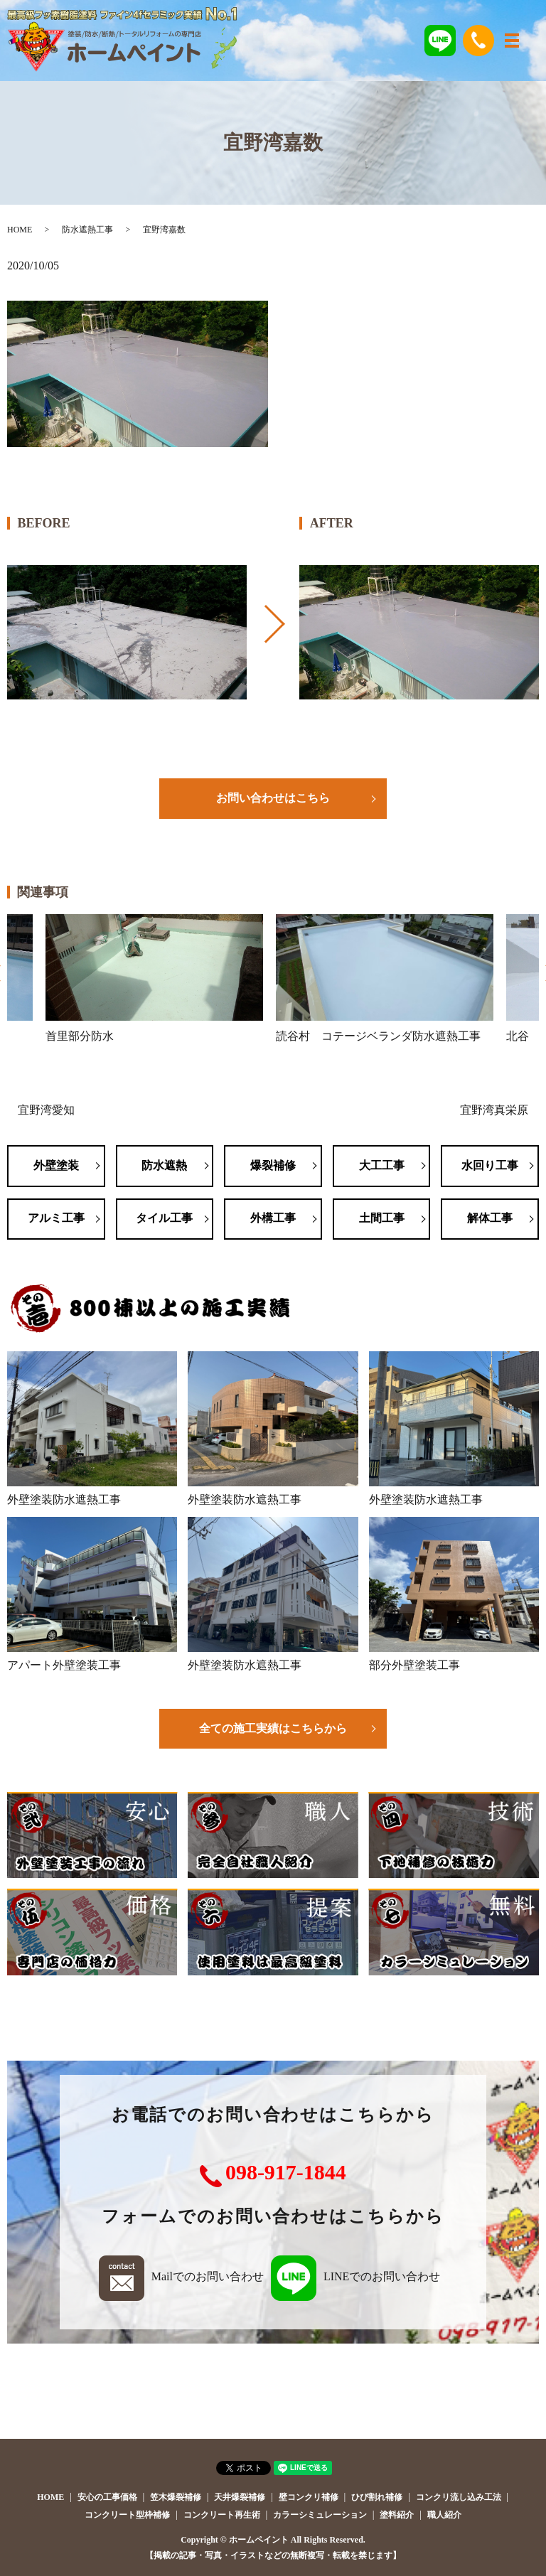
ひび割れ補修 (376, 2497)
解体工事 (490, 1218)
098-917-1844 (285, 2172)
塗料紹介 (397, 2515)
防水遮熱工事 (87, 230)
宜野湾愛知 (46, 1110)
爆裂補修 (273, 1165)
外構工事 (273, 1218)
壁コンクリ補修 (308, 2497)
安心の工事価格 (107, 2497)
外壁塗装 (56, 1165)
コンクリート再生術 (221, 2515)
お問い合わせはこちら (273, 798)
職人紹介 (444, 2515)
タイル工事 (164, 1218)
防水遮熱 (164, 1165)
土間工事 (382, 1218)
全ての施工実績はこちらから (273, 1728)
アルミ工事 (56, 1218)
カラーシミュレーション (320, 2515)
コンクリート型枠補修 (127, 2515)
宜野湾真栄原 (494, 1110)
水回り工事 (489, 1165)
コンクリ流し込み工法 (458, 2497)
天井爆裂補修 (239, 2497)
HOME (19, 230)
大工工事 (382, 1165)
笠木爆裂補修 (175, 2497)
